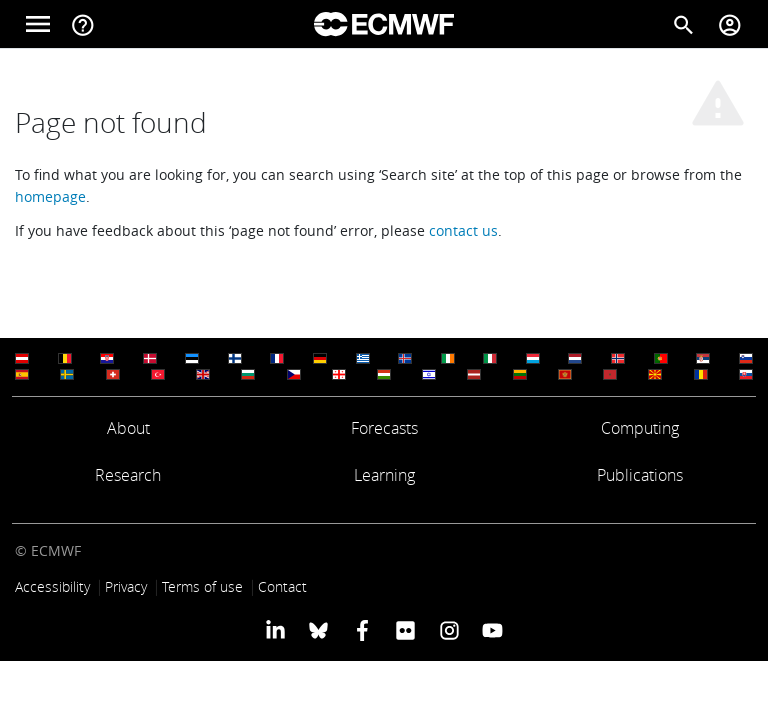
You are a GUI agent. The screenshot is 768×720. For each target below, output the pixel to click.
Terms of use (202, 586)
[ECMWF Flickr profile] (405, 630)
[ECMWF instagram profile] (448, 630)
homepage (50, 196)
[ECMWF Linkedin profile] (275, 630)
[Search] (684, 24)
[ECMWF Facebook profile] (362, 630)
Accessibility (52, 586)
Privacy (126, 586)
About (128, 428)
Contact (282, 586)
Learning (384, 475)
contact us (463, 230)
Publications (640, 475)
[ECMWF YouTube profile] (492, 630)
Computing (640, 428)
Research (128, 475)
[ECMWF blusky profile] (318, 630)
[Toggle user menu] (730, 24)
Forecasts (384, 428)
